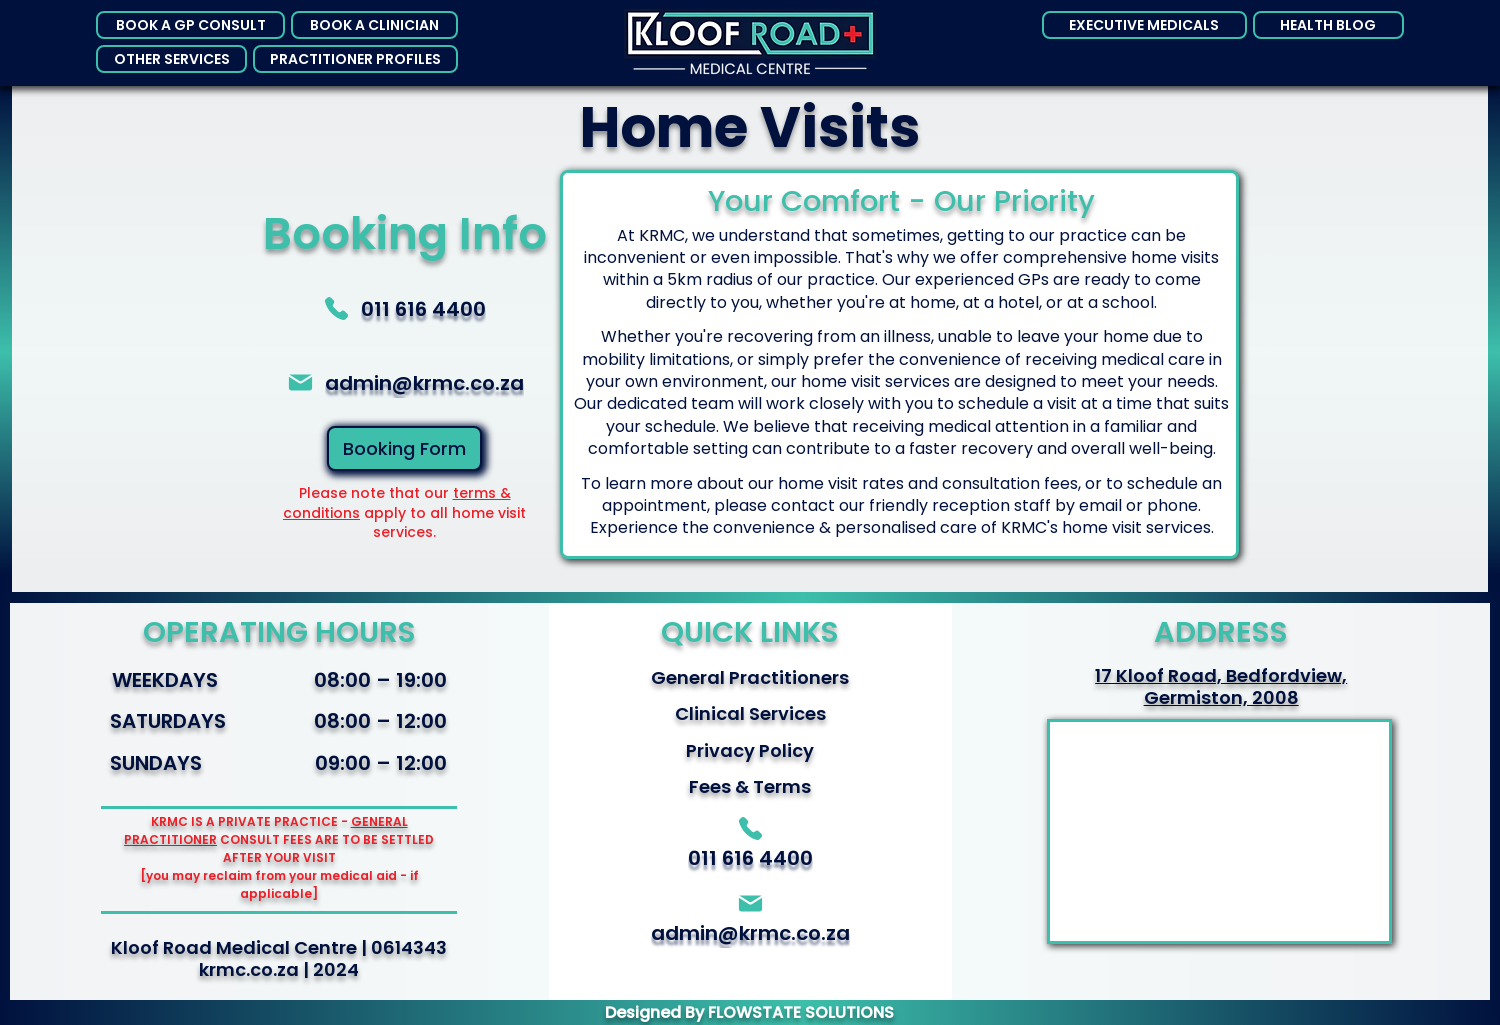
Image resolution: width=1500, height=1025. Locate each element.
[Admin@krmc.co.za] (404, 382)
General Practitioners (750, 677)
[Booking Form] (404, 448)
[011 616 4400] (404, 308)
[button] (190, 25)
